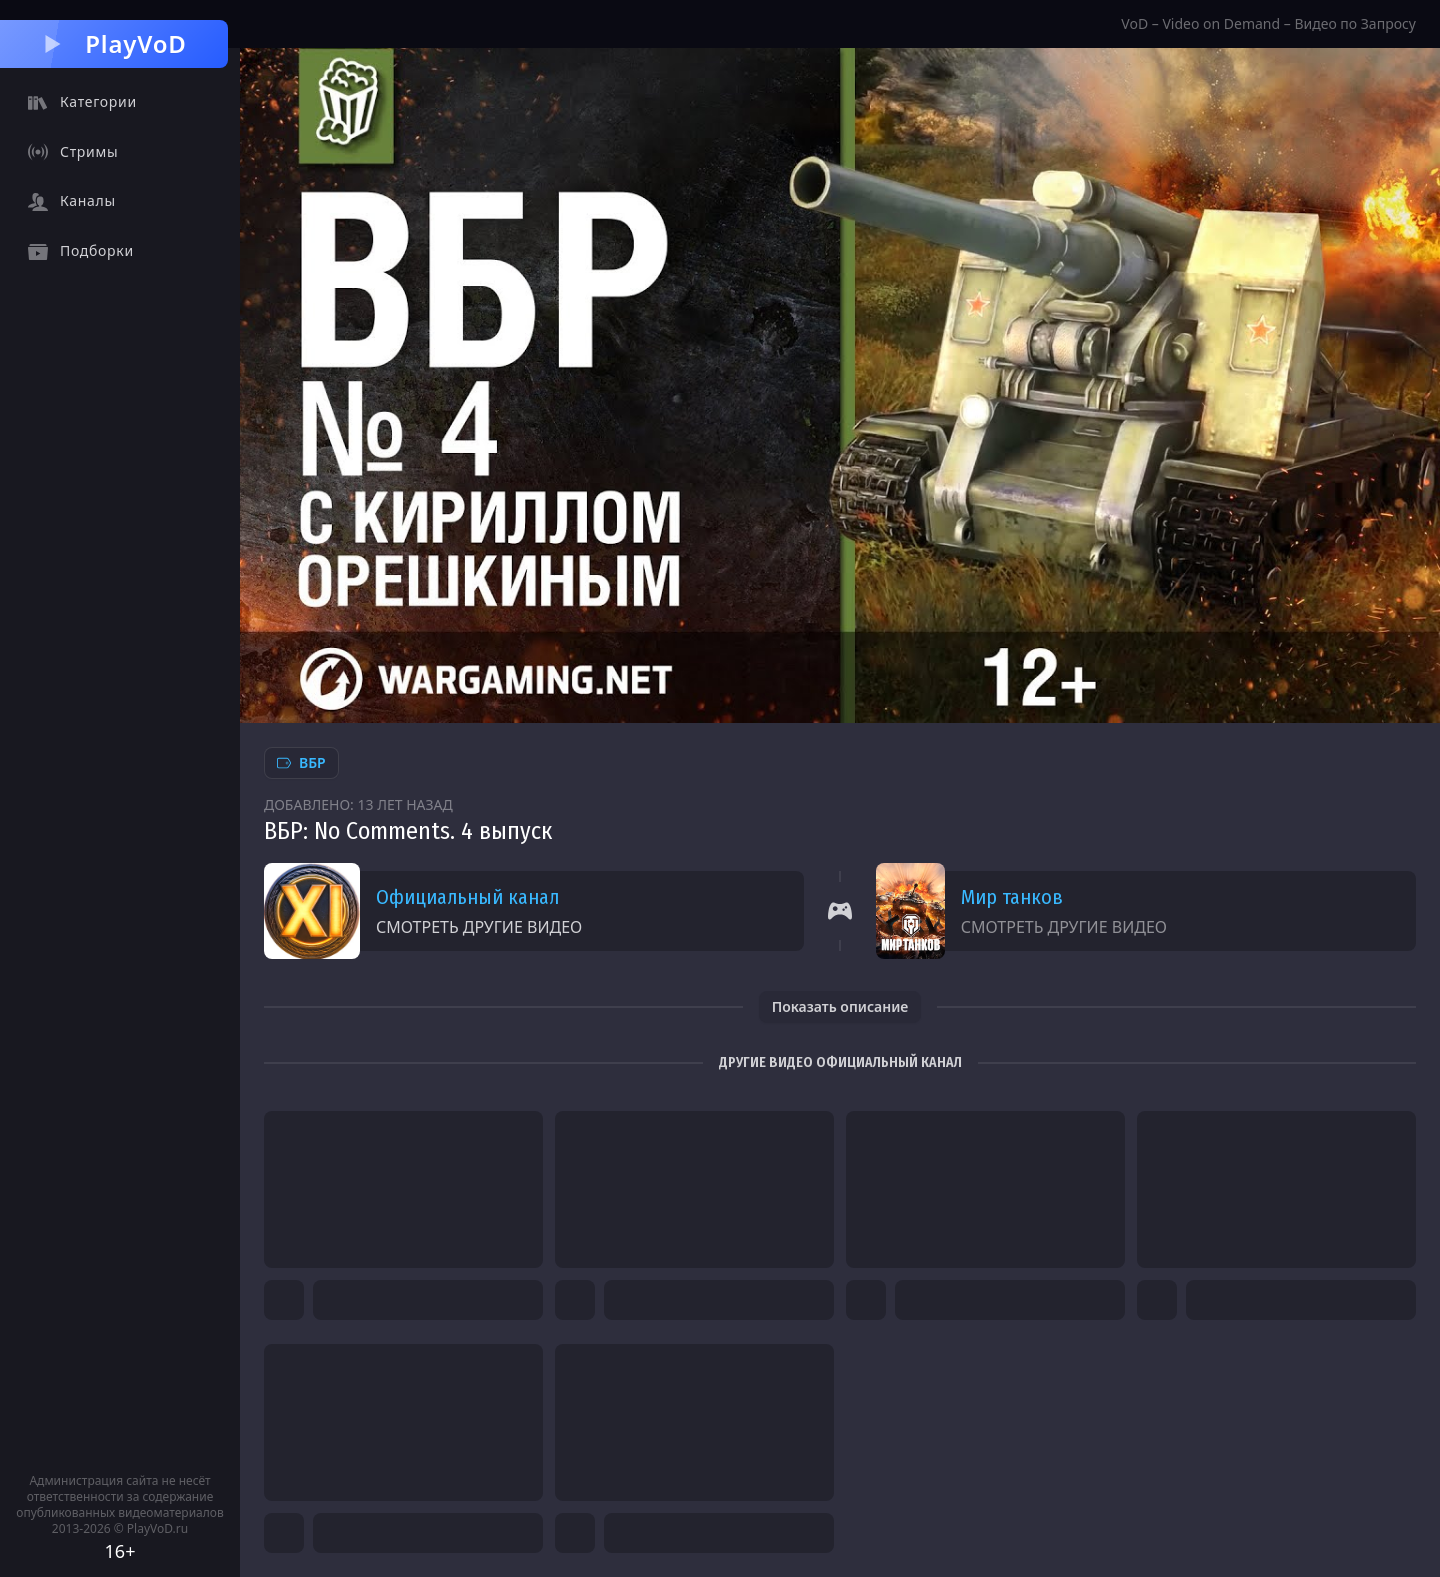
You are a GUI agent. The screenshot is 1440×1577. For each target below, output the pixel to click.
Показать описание (840, 1006)
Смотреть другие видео (479, 927)
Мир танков (1012, 897)
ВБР (301, 762)
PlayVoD (113, 43)
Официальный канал (467, 897)
